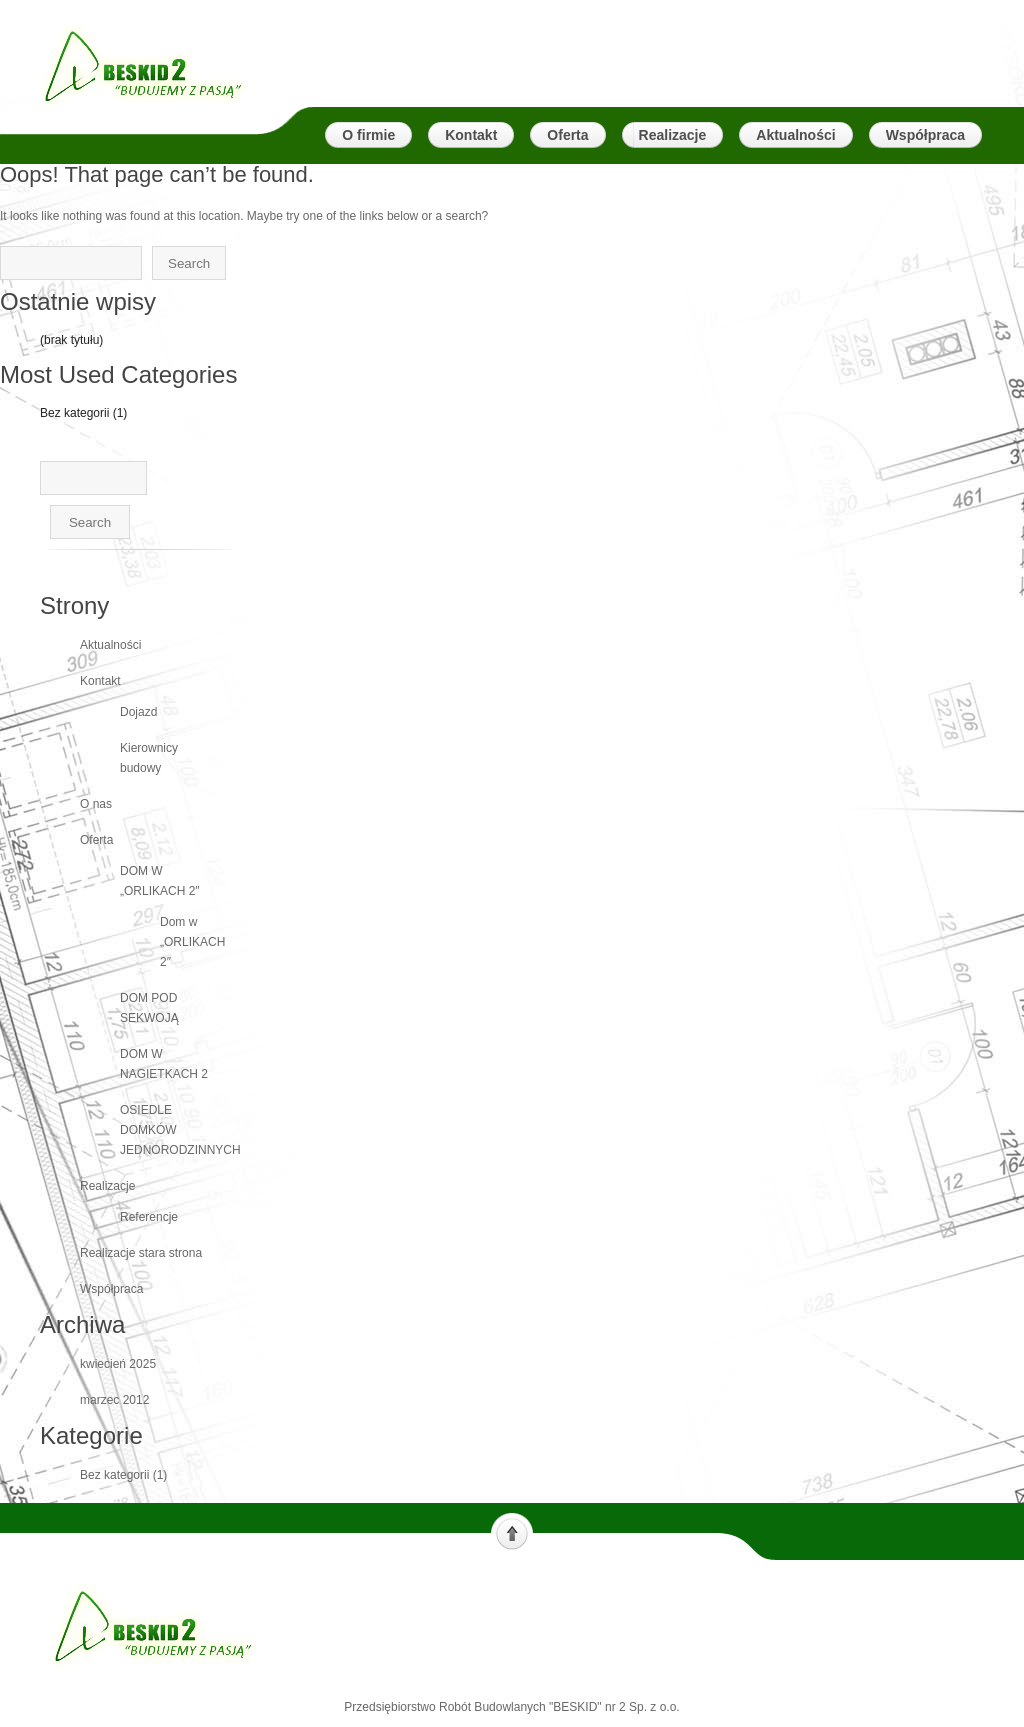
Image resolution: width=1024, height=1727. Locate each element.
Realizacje (107, 1186)
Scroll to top (512, 1532)
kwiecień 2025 (118, 1364)
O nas (96, 804)
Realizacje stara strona (141, 1253)
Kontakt (100, 681)
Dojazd (138, 712)
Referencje (149, 1217)
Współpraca (111, 1289)
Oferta (96, 840)
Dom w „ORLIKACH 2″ (192, 942)
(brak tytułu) (71, 340)
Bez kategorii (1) (83, 413)
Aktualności (110, 645)
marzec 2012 (114, 1400)
